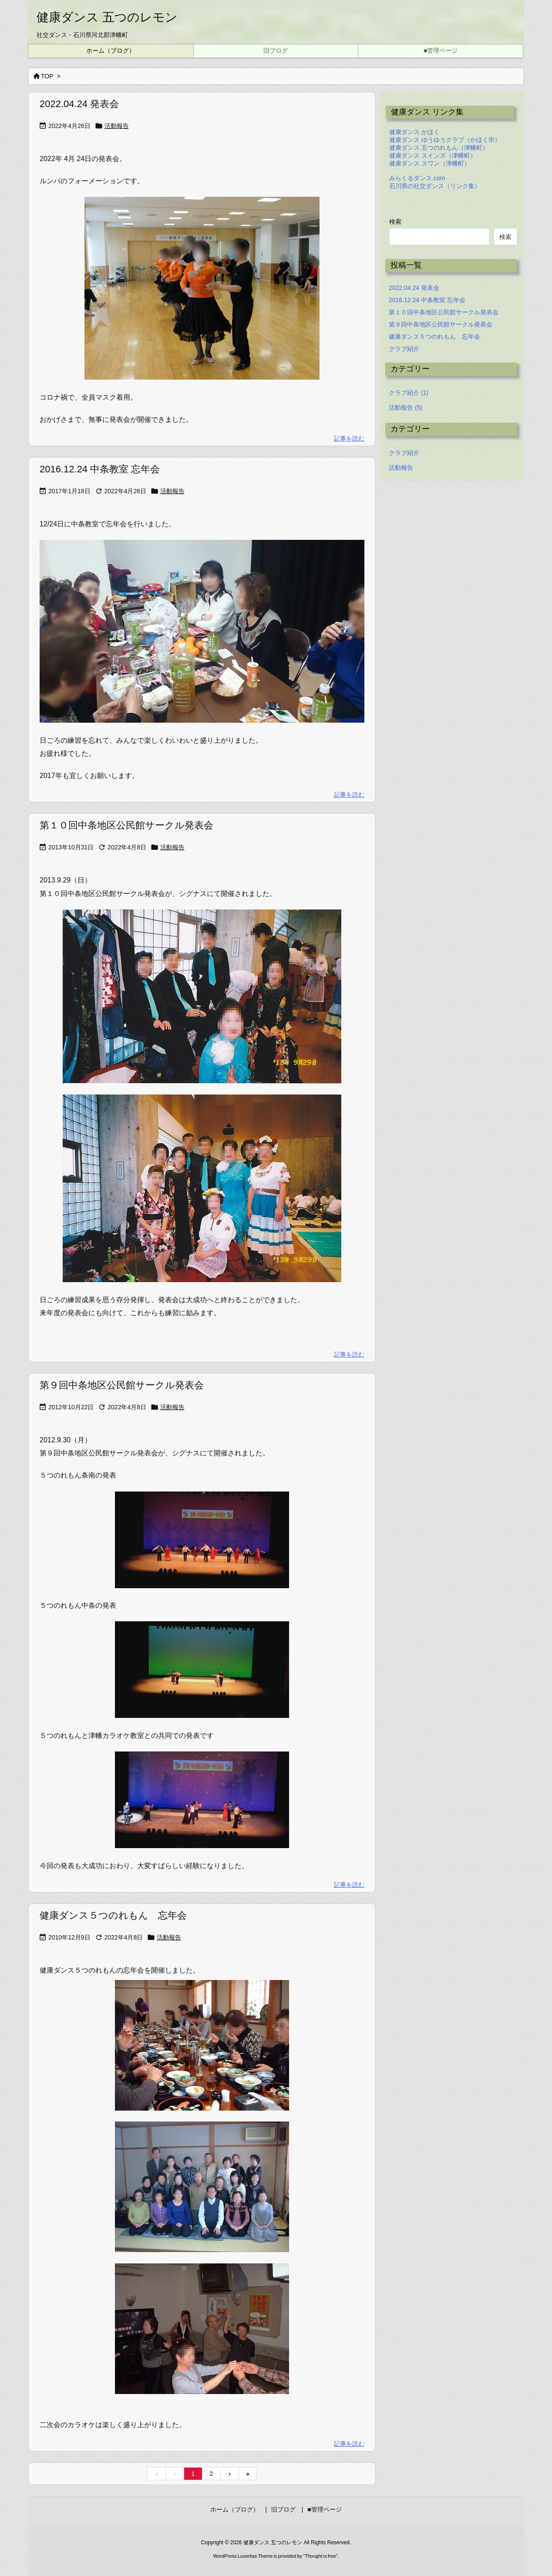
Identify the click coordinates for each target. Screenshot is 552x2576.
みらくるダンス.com (417, 178)
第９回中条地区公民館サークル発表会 (122, 1385)
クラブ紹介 (404, 348)
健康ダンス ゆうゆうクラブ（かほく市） (445, 139)
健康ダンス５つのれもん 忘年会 (113, 1915)
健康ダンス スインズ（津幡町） (432, 155)
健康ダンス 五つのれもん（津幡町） (438, 147)
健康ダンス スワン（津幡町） (429, 163)
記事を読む (349, 438)
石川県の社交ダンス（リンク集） (435, 185)
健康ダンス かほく (414, 131)
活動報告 (116, 125)
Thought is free (320, 2556)
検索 (395, 221)
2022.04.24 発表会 (79, 103)
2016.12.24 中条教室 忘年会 (100, 469)
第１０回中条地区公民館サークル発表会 (126, 825)
